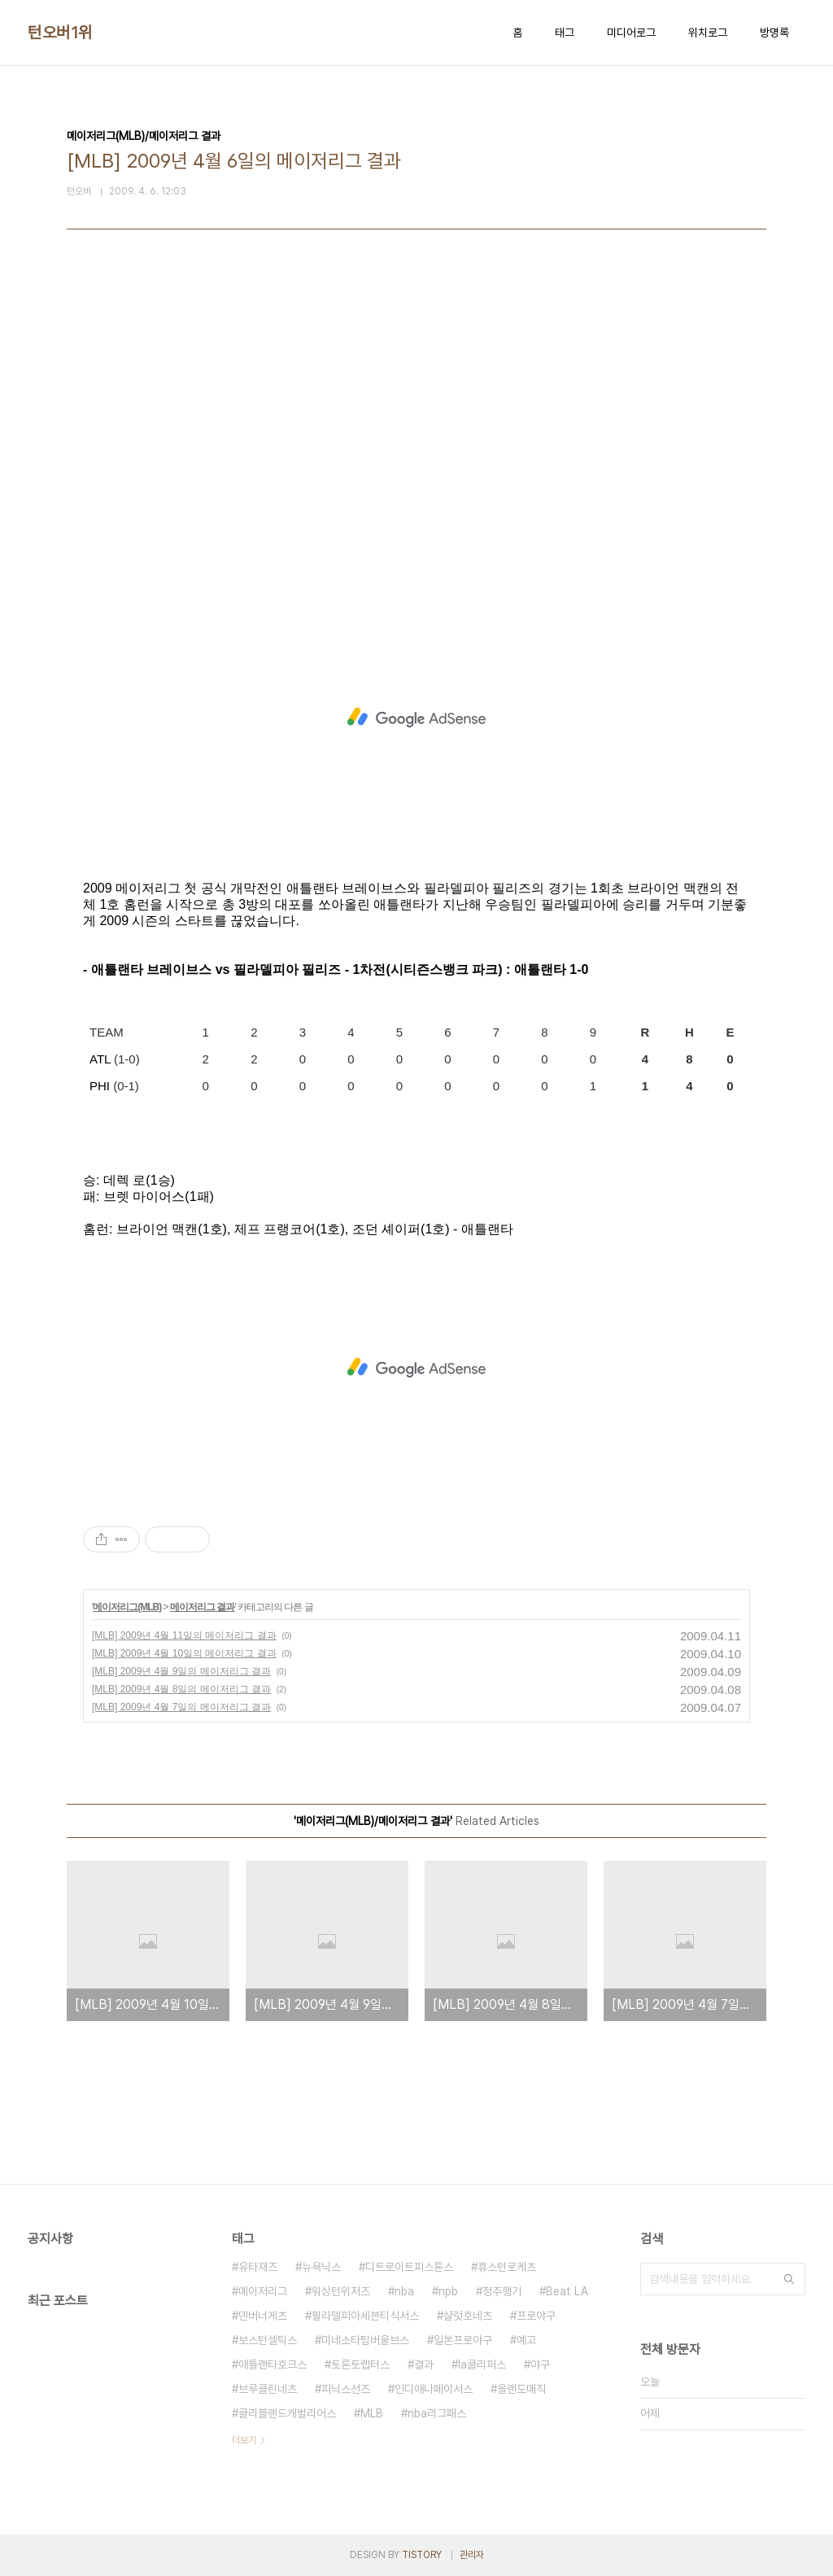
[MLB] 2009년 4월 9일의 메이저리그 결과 (181, 1671)
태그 (564, 32)
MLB (371, 2413)
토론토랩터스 (360, 2364)
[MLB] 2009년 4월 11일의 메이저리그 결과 (184, 1635)
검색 (789, 2279)
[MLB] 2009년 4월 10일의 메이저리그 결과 (184, 1653)
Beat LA (567, 2291)
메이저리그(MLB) (127, 1607)
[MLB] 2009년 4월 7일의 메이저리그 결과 (181, 1707)
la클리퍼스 (482, 2364)
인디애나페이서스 (434, 2388)
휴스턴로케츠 (507, 2266)
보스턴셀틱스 (267, 2340)
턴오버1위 (60, 32)
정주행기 (501, 2291)
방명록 (774, 32)
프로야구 (536, 2315)
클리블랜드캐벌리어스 (287, 2413)
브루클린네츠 (267, 2388)
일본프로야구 (463, 2340)
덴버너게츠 (262, 2315)
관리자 (472, 2555)
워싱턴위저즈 (341, 2291)
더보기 (244, 2440)
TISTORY (422, 2555)
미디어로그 (631, 32)
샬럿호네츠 (467, 2315)
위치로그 (707, 32)
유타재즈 (257, 2266)
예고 (526, 2340)
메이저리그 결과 (202, 1607)
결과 (424, 2364)
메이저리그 (262, 2291)
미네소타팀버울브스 (365, 2340)
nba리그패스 (437, 2413)
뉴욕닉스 (321, 2266)
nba (404, 2291)
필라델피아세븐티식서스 (365, 2315)
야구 (540, 2364)
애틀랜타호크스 (272, 2364)
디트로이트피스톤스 (409, 2266)
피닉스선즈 (345, 2388)
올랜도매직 (521, 2388)
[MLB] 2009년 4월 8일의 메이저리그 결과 (181, 1689)
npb (448, 2291)
